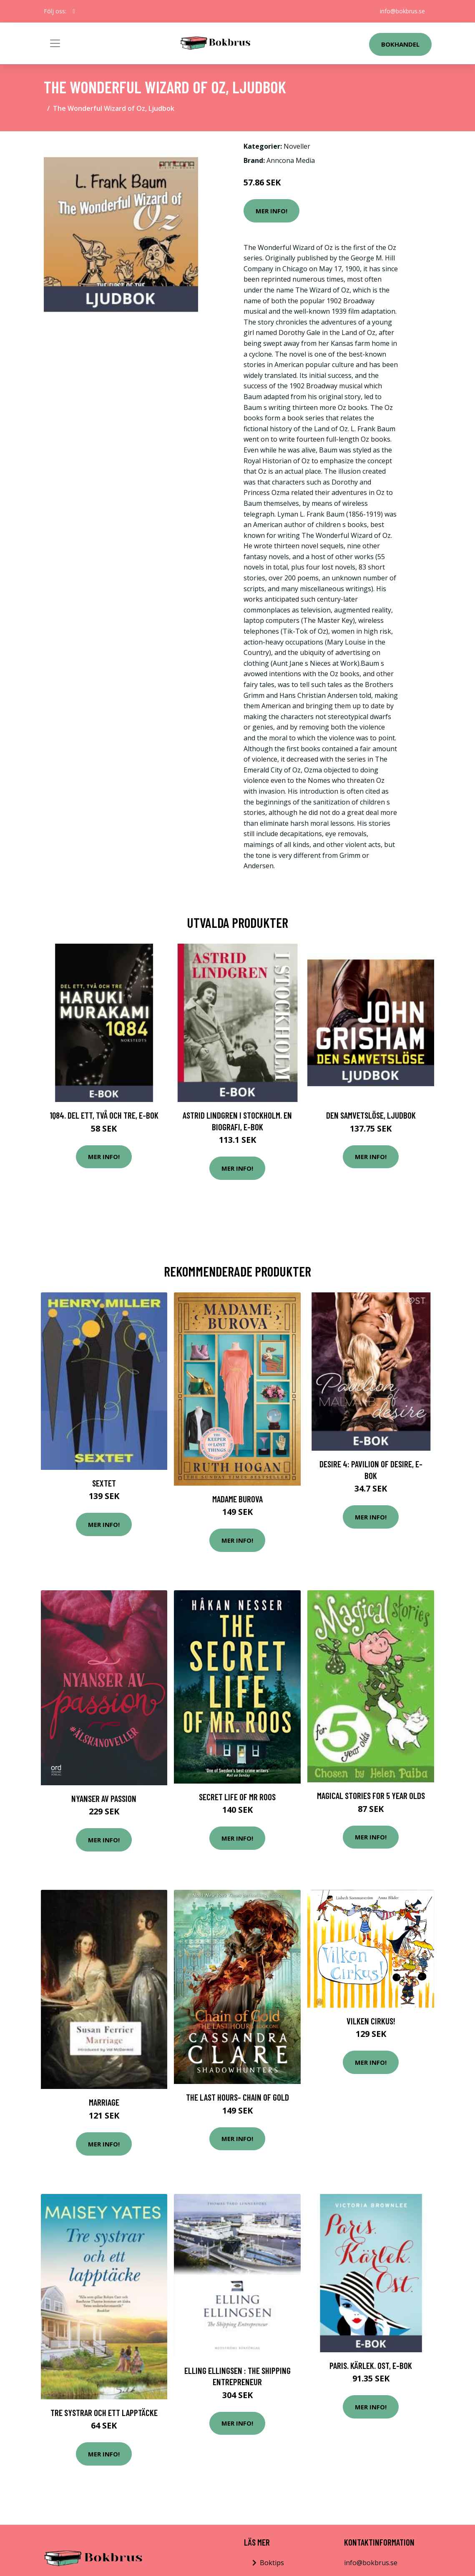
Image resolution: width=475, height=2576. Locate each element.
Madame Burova (237, 1499)
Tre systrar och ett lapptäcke (104, 2412)
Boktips (272, 2562)
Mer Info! (271, 211)
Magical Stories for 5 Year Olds (371, 1795)
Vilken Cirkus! (371, 2021)
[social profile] (74, 11)
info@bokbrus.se (402, 11)
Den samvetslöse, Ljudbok (371, 1115)
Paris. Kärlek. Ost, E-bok (370, 2365)
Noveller (297, 146)
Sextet (104, 1483)
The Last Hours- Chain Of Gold (237, 2097)
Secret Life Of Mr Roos (237, 1796)
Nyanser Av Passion (103, 1798)
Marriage (104, 2102)
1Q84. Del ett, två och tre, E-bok (104, 1115)
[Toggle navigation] (55, 43)
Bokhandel (400, 44)
